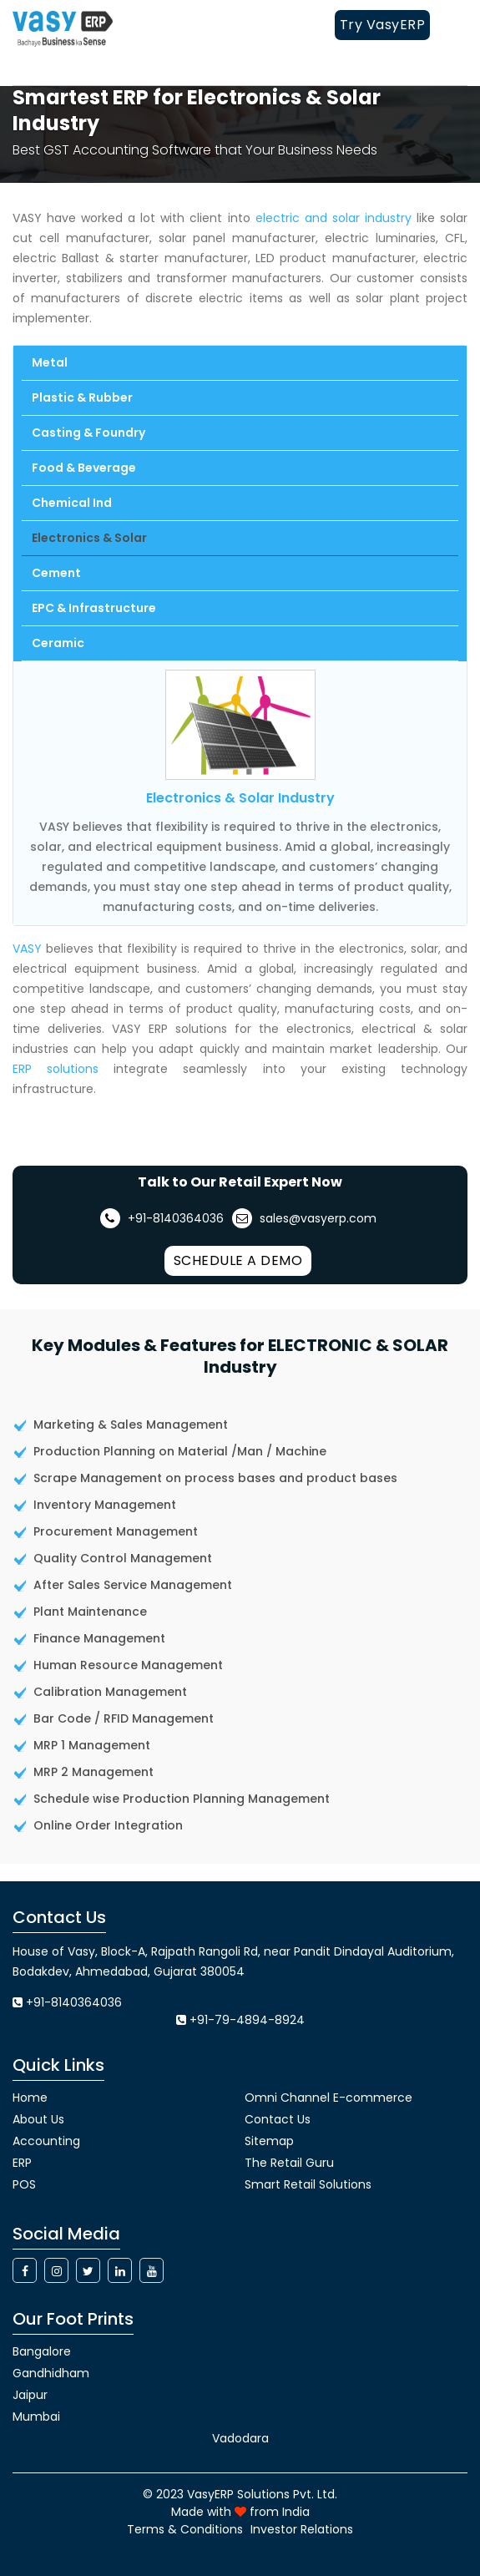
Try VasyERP (383, 24)
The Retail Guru (289, 2162)
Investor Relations (301, 2529)
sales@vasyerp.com (304, 1218)
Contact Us (278, 2119)
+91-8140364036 (162, 1218)
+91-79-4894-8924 (247, 2020)
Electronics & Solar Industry (240, 797)
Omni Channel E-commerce (328, 2097)
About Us (38, 2119)
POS (24, 2184)
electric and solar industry (333, 218)
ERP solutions (56, 1068)
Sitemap (269, 2141)
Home (30, 2097)
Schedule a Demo (238, 1260)
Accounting (46, 2141)
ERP (22, 2162)
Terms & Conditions (185, 2529)
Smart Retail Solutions (308, 2184)
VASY (27, 948)
